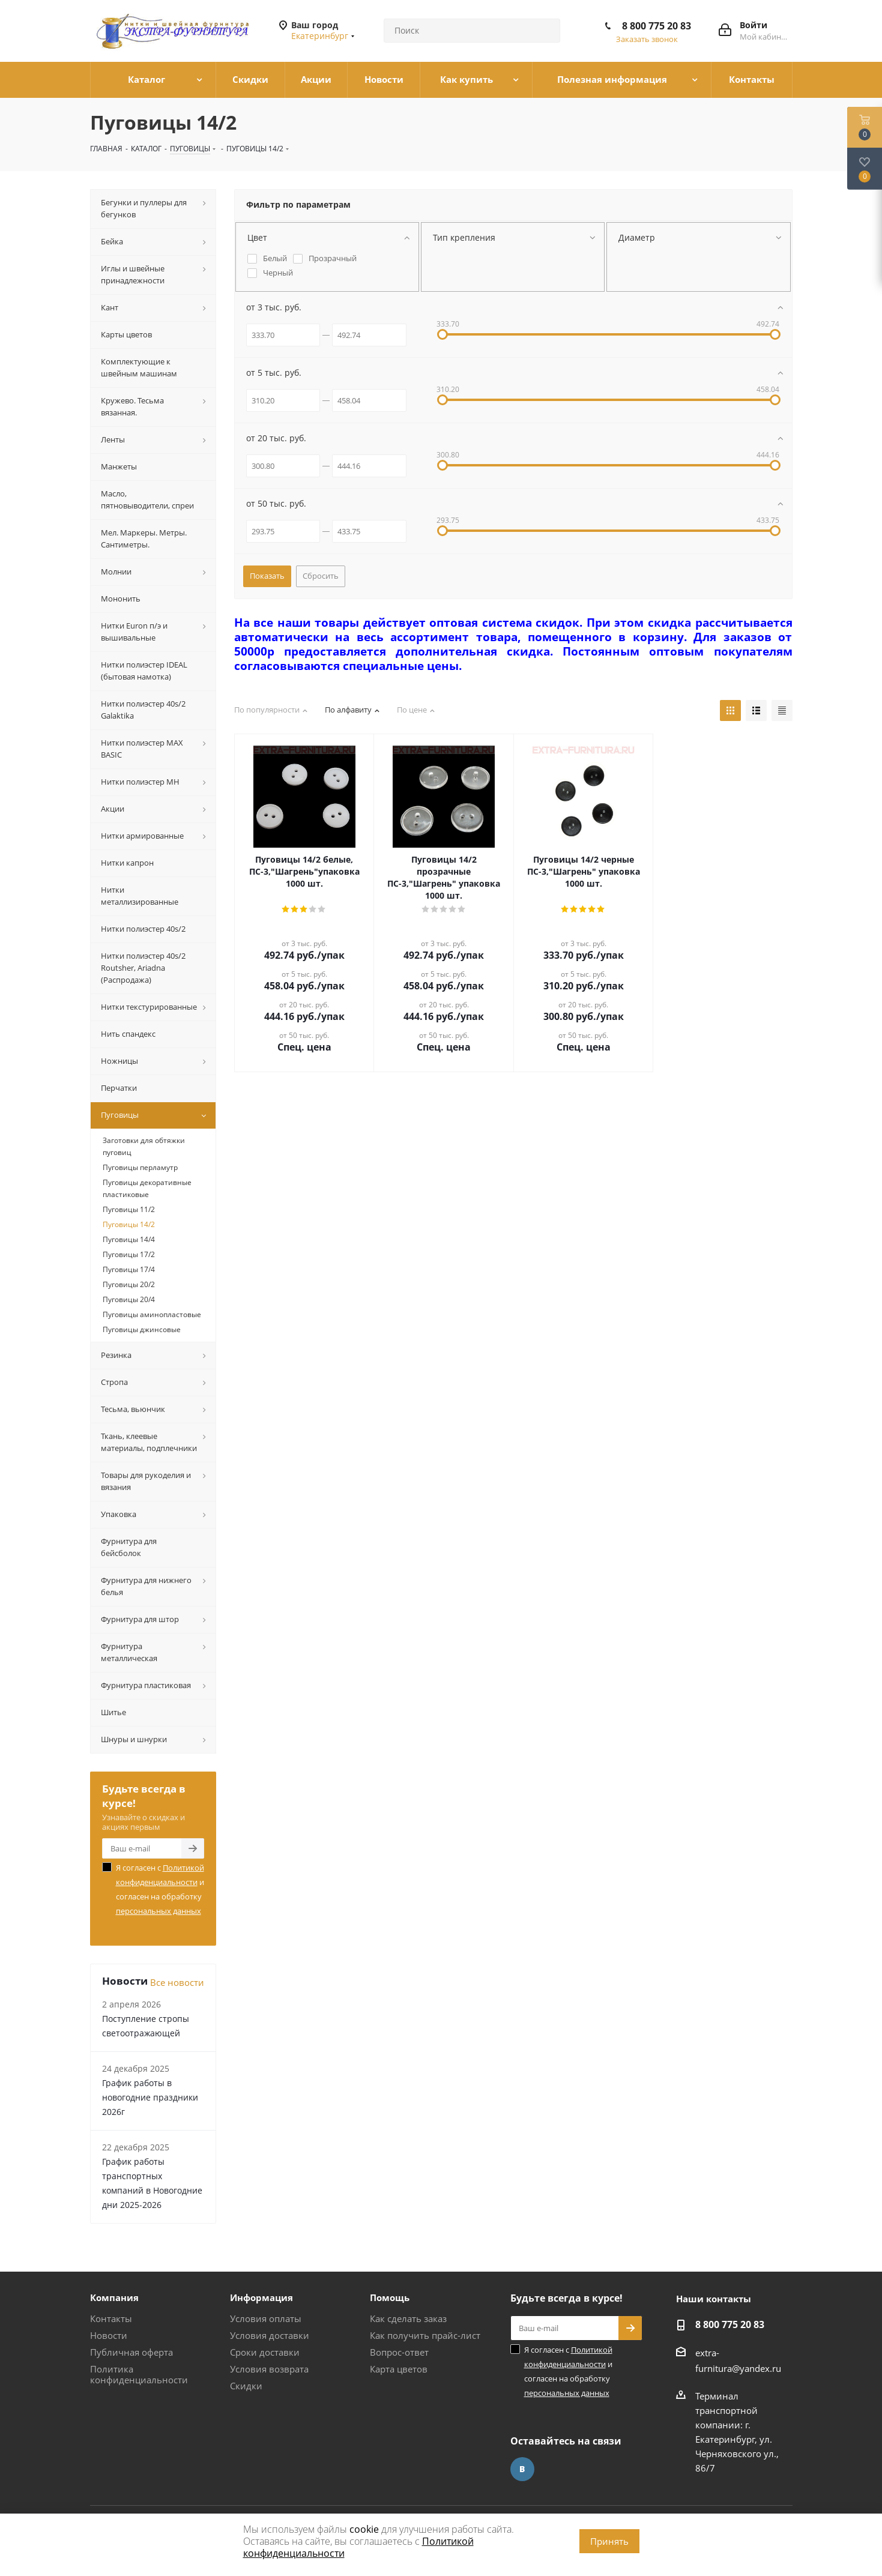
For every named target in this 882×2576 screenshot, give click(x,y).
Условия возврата (269, 2369)
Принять (609, 2541)
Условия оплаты (265, 2318)
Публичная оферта (131, 2352)
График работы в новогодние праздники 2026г (150, 2097)
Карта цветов (398, 2369)
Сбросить (321, 575)
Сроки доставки (265, 2352)
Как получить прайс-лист (425, 2335)
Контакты (111, 2318)
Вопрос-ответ (399, 2352)
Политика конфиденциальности (139, 2374)
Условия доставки (269, 2335)
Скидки (246, 2386)
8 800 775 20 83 (656, 25)
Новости (108, 2335)
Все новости (177, 1982)
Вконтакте (522, 2469)
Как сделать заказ (408, 2318)
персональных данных (158, 1910)
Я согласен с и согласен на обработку (160, 1889)
